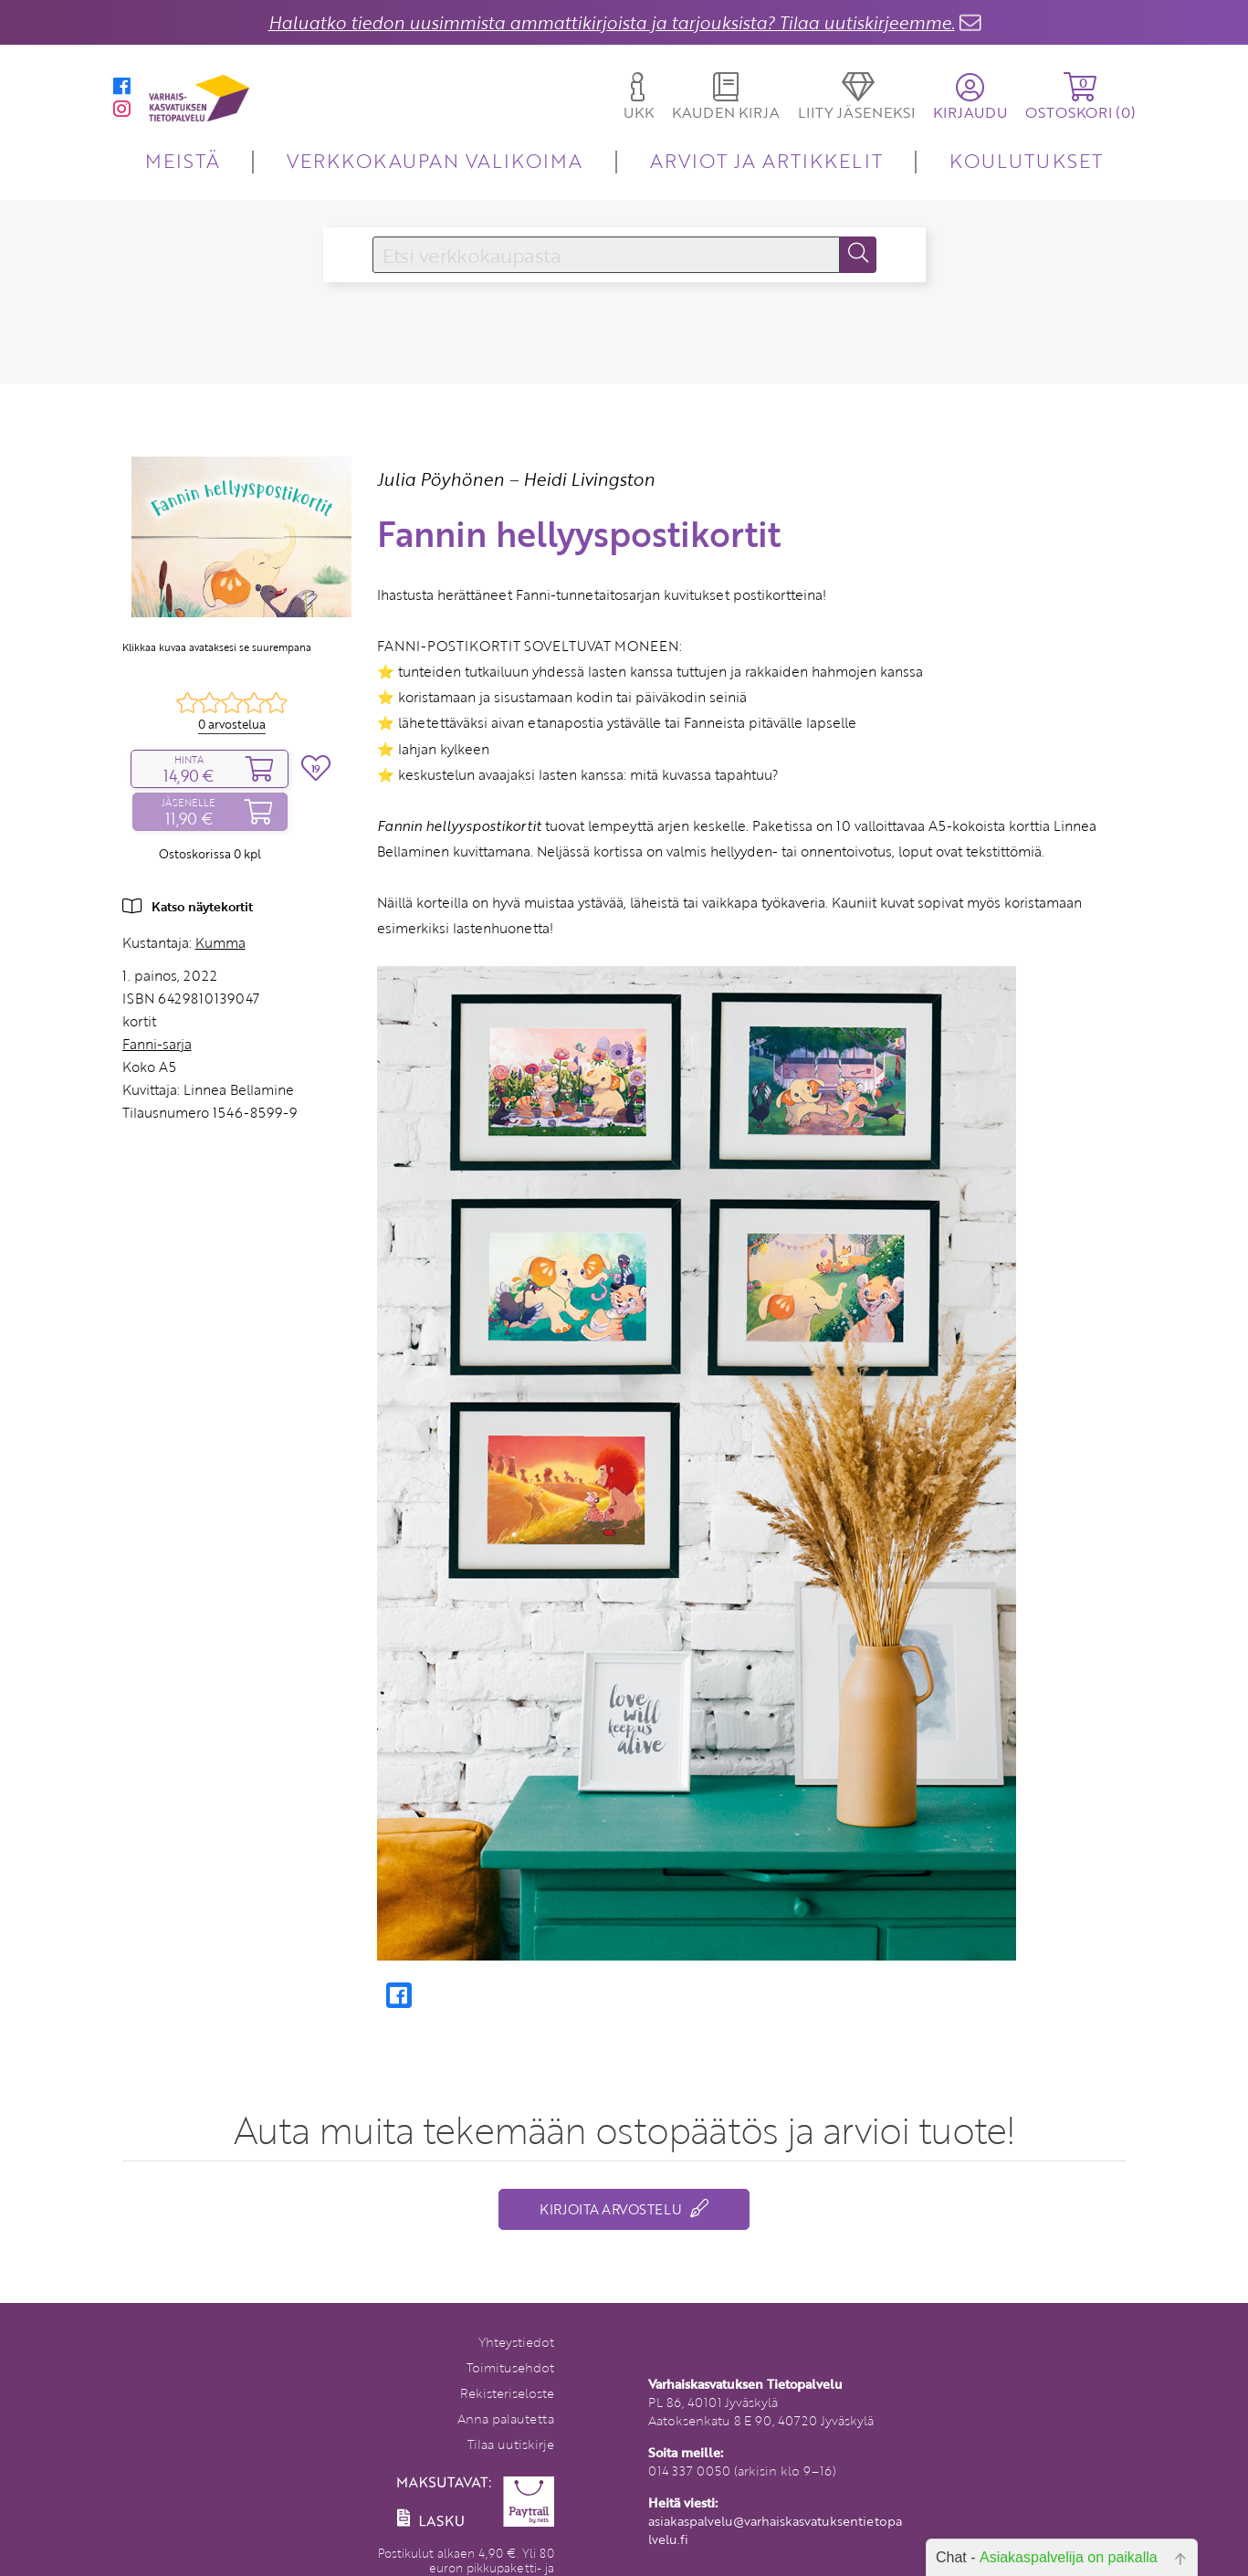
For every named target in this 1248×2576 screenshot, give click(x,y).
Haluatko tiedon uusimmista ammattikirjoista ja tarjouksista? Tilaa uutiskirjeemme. (611, 22)
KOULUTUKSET (1025, 160)
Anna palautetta (505, 2418)
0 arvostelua (232, 724)
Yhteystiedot (516, 2341)
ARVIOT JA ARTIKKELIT (766, 160)
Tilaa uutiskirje (510, 2444)
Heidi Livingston (589, 479)
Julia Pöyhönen (440, 479)
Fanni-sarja (157, 1044)
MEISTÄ (182, 160)
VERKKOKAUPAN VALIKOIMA (434, 160)
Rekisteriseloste (507, 2393)
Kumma (220, 942)
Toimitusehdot (510, 2367)
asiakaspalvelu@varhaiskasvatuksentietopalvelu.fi (775, 2530)
